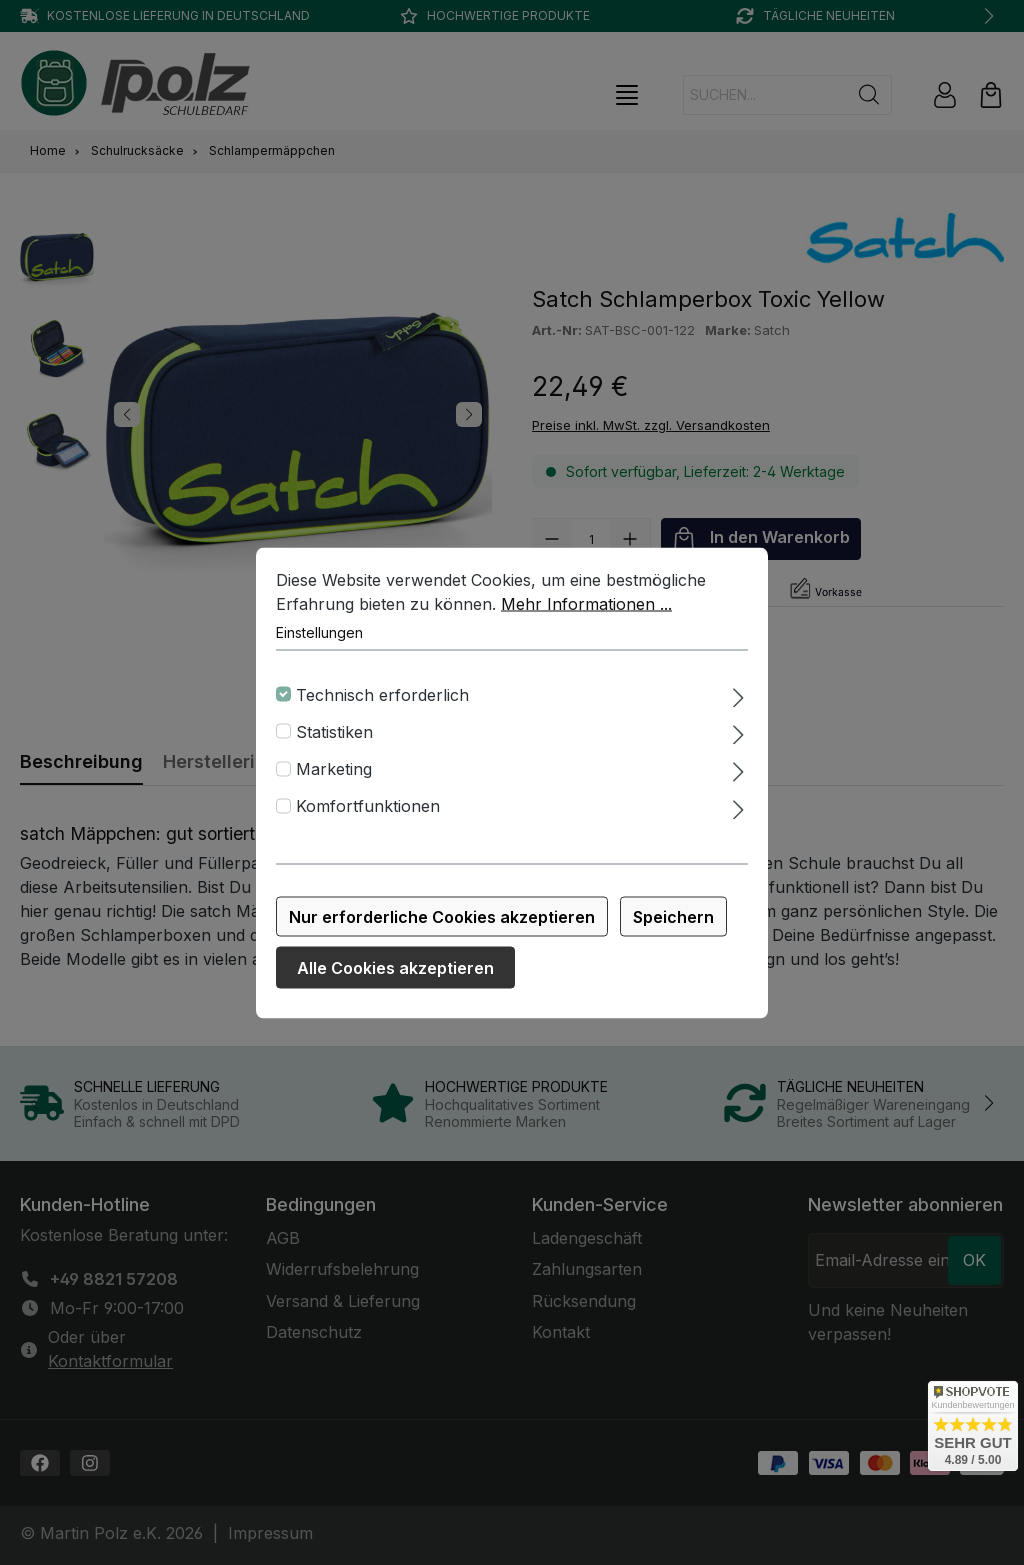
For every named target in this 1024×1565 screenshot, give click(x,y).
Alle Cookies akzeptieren (395, 975)
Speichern (673, 924)
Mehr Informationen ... (586, 611)
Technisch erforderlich (382, 702)
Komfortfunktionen (368, 814)
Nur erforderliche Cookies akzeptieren (442, 924)
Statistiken (334, 739)
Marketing (334, 776)
